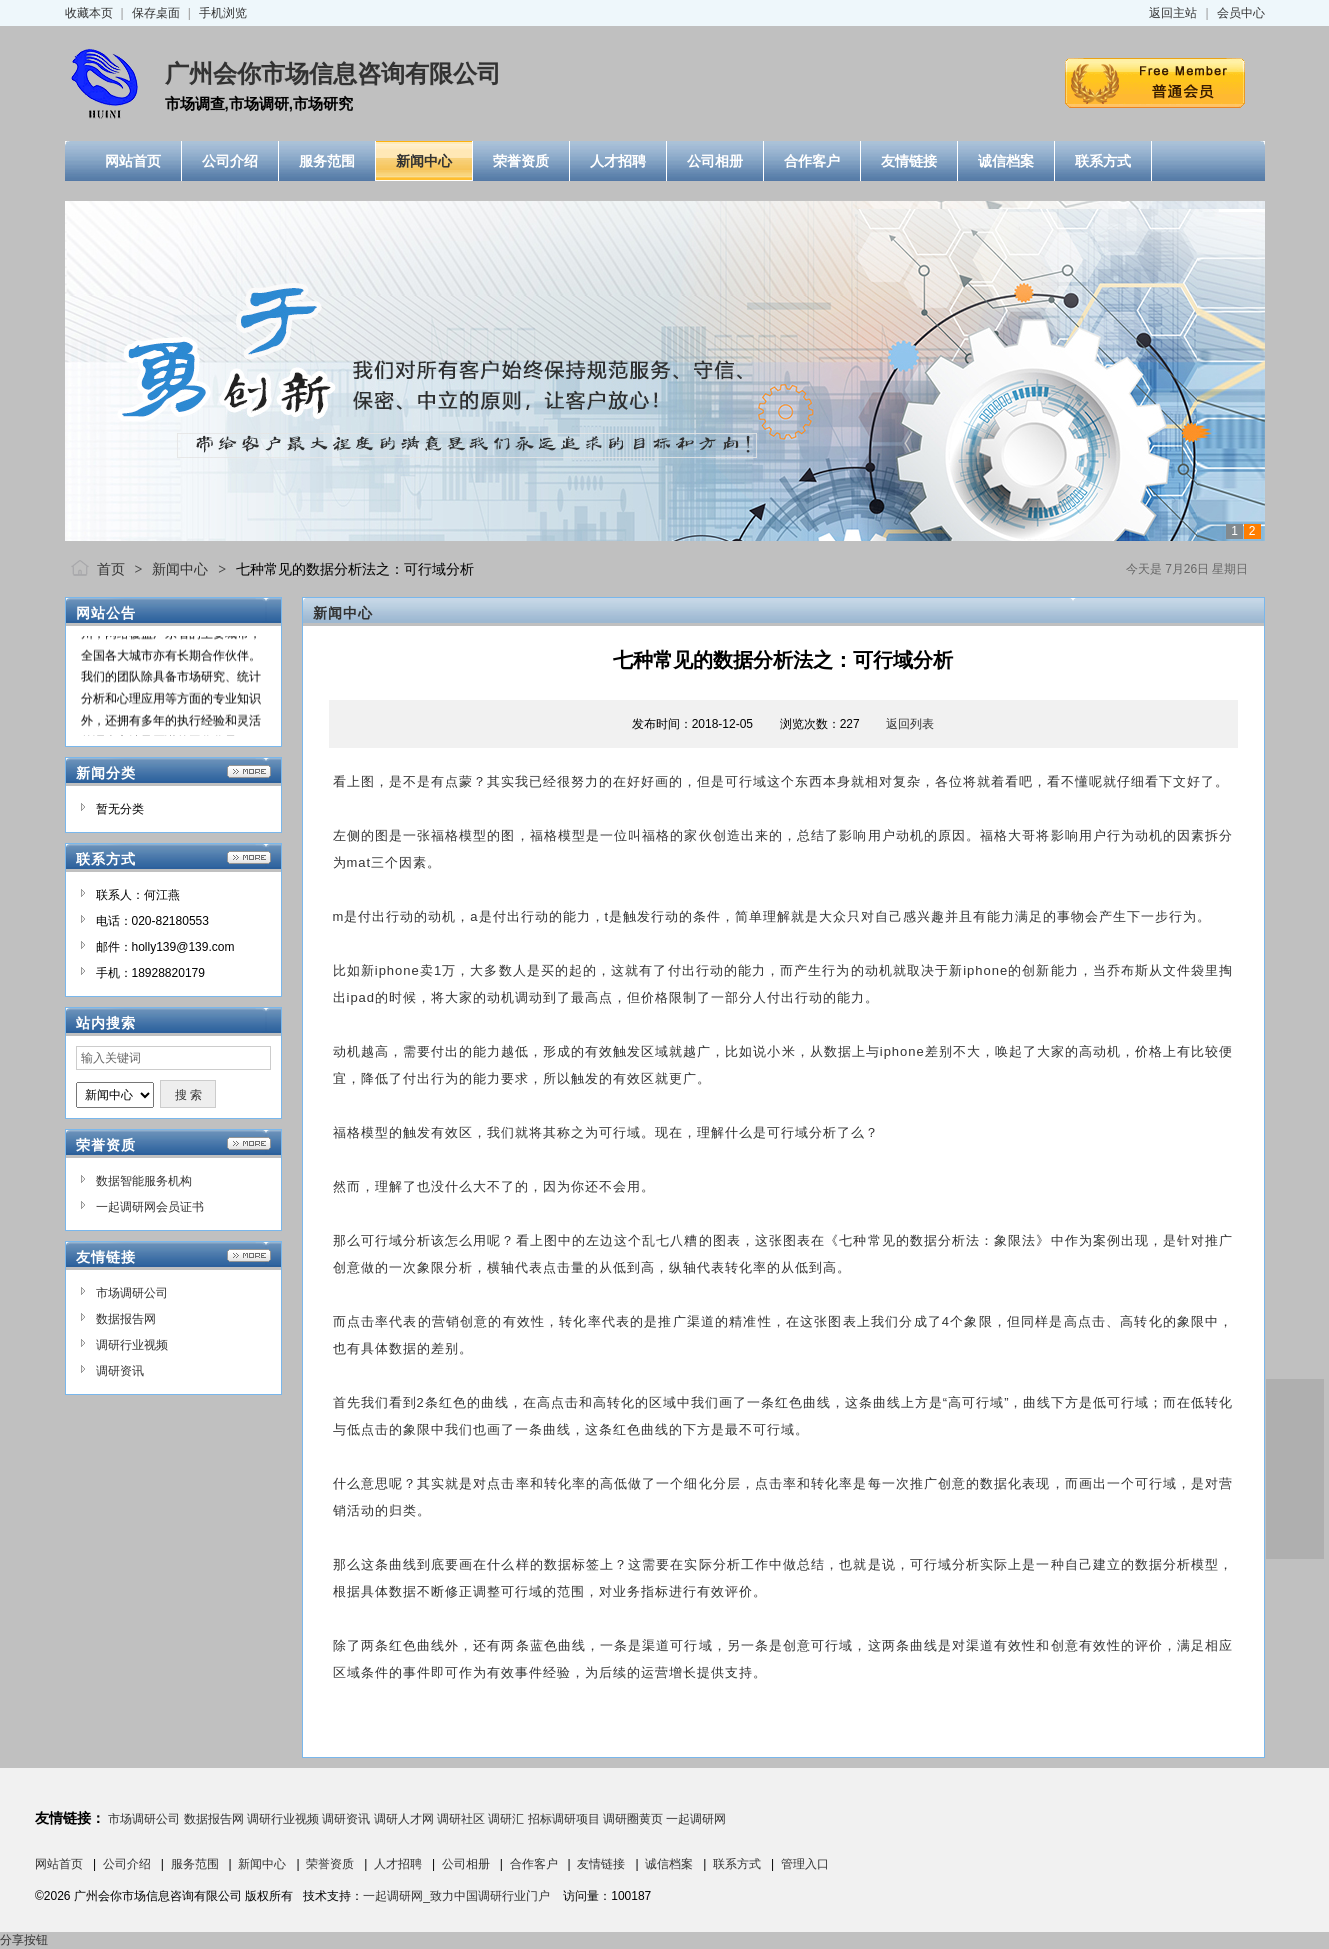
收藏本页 (89, 13)
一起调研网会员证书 (150, 1207)
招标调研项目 (564, 1819)
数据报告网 (126, 1319)
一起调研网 (696, 1819)
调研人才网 (404, 1819)
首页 (111, 569)
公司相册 (466, 1864)
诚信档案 (669, 1864)
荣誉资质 (330, 1864)
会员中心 (1241, 13)
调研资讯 (120, 1371)
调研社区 (461, 1819)
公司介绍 (127, 1864)
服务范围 (195, 1864)
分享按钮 (24, 1940)
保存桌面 (156, 13)
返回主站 (1173, 13)
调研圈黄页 (633, 1819)
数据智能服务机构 (144, 1181)
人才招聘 (398, 1864)
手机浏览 (223, 13)
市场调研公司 (132, 1293)
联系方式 (737, 1864)
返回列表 (910, 724)
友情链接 (601, 1864)
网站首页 (59, 1864)
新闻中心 (180, 569)
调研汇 (506, 1819)
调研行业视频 (132, 1345)
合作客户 (534, 1864)
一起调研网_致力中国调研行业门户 (456, 1896)
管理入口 (805, 1864)
